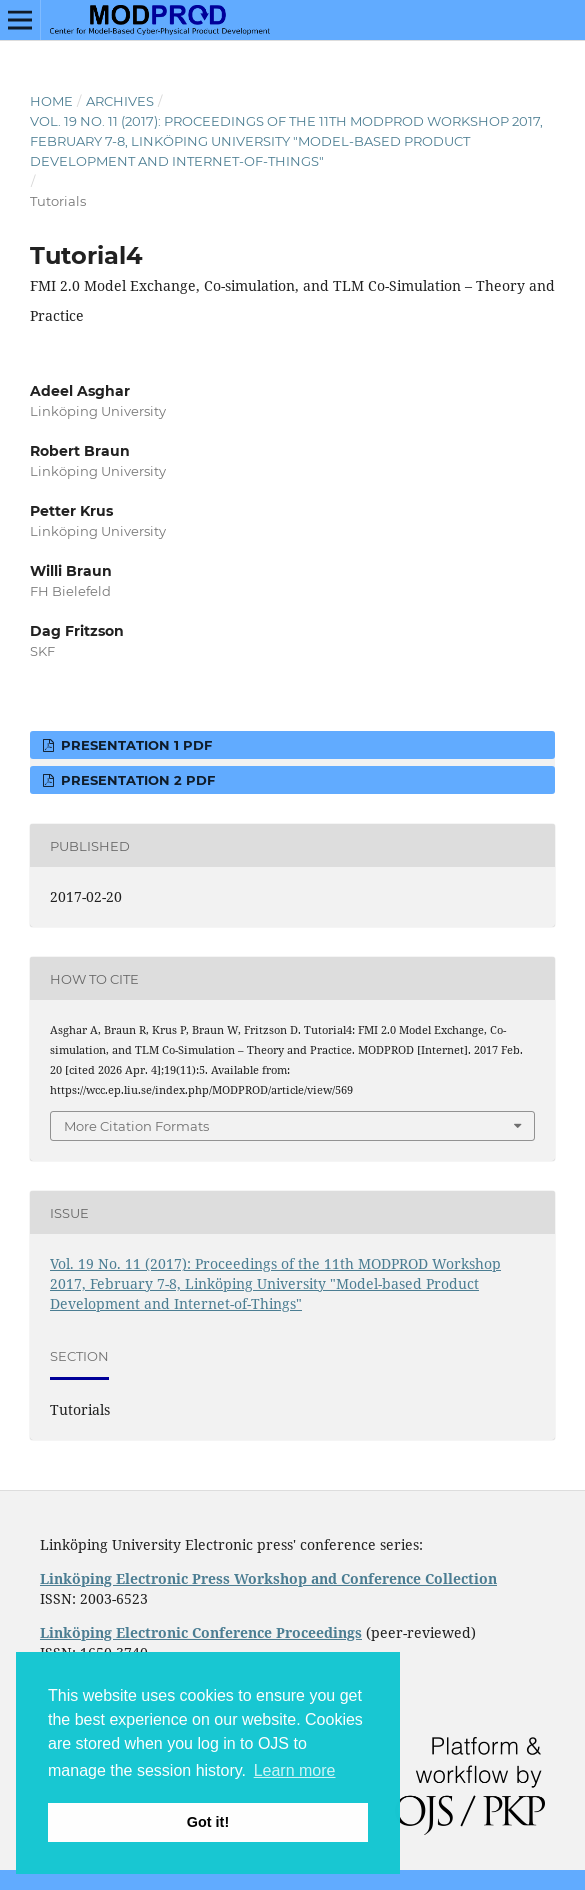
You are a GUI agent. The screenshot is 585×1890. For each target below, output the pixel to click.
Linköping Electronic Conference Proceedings (201, 1632)
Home (51, 101)
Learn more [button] (295, 1770)
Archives (120, 101)
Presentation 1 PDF (134, 745)
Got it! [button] (208, 1822)
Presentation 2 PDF (136, 780)
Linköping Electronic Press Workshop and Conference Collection (268, 1578)
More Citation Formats (136, 1126)
